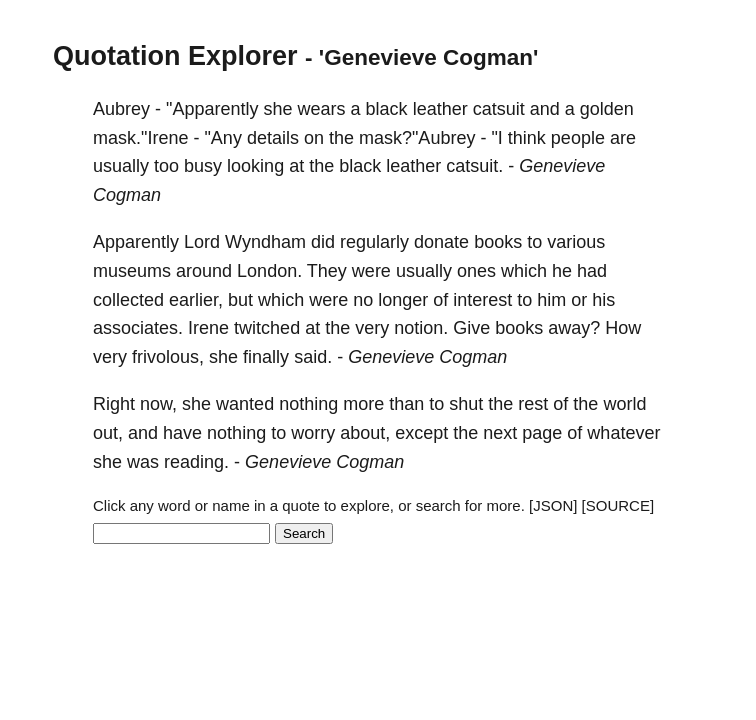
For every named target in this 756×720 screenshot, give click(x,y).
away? (574, 328)
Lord (202, 242)
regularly (374, 242)
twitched (267, 328)
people (578, 138)
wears (322, 109)
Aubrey (121, 109)
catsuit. (474, 166)
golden (607, 109)
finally (266, 357)
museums (132, 271)
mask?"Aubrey (417, 138)
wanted (245, 404)
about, (365, 433)
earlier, (196, 300)
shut (466, 404)
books (498, 242)
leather (440, 109)
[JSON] (553, 505)
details (273, 138)
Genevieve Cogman (427, 357)
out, (108, 433)
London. (269, 271)
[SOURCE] (618, 505)
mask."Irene (140, 138)
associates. (138, 328)
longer (403, 300)
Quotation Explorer (175, 56)
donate (441, 242)
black (387, 109)
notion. (421, 328)
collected (128, 300)
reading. (196, 462)
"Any (222, 138)
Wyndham (265, 242)
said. (313, 357)
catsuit (499, 109)
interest (482, 300)
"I (496, 138)
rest (533, 404)
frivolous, (168, 357)
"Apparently (212, 109)
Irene (208, 328)
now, (158, 404)
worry (313, 433)
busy (203, 166)
